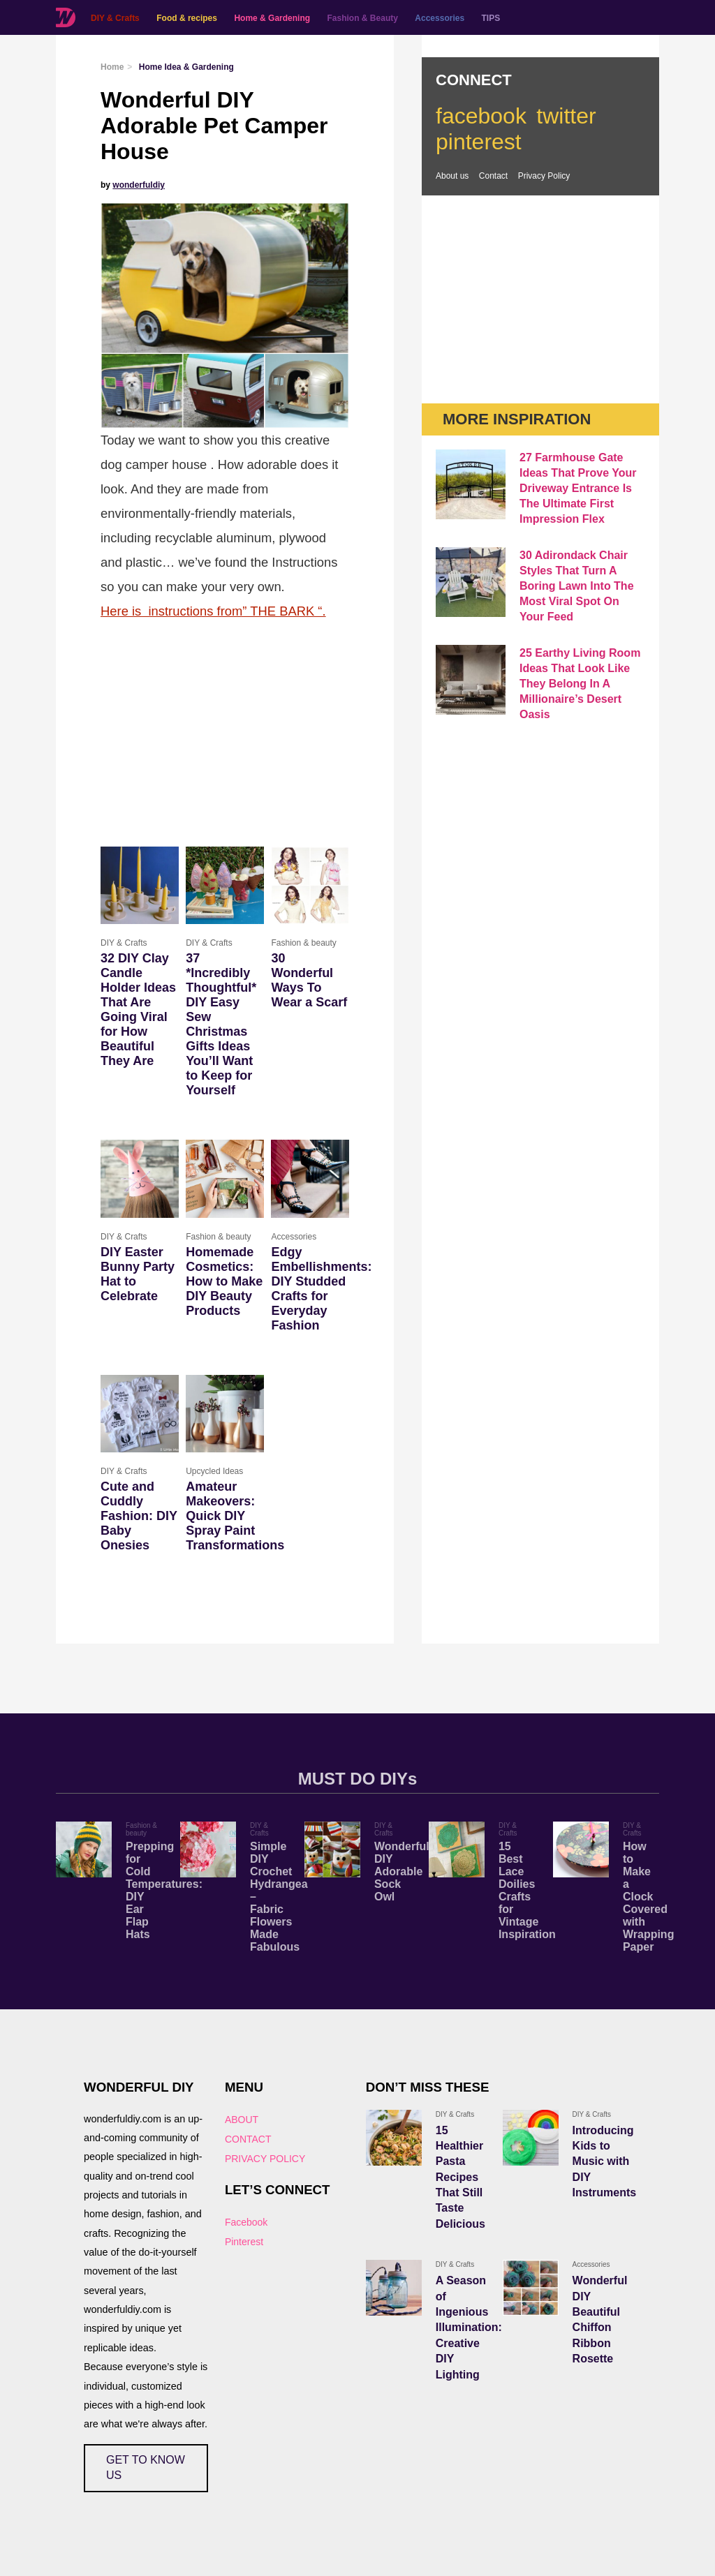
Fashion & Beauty (362, 18)
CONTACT (248, 2139)
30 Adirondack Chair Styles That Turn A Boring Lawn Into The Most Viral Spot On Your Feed (576, 586)
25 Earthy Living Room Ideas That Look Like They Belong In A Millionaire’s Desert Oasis (579, 683)
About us (452, 176)
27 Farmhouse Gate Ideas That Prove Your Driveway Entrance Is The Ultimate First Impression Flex (577, 488)
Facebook (246, 2222)
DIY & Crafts (115, 18)
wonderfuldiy (138, 185)
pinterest (479, 141)
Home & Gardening (272, 18)
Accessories (439, 18)
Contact (493, 176)
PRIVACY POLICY (265, 2158)
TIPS (491, 18)
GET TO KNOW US (145, 2467)
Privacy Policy (544, 176)
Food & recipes (186, 18)
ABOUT (241, 2119)
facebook (481, 115)
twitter (566, 115)
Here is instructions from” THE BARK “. (213, 611)
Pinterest (244, 2241)
